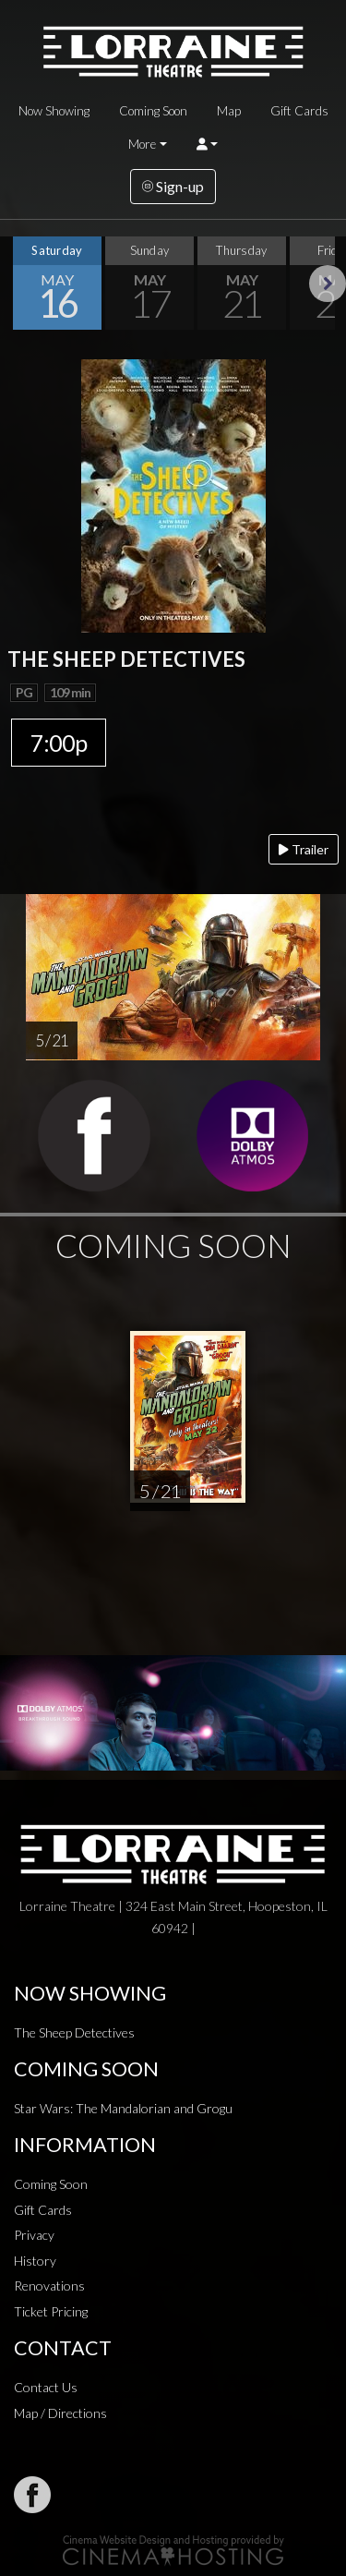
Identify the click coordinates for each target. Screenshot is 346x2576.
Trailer (303, 849)
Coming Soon (153, 110)
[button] (207, 144)
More (142, 144)
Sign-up (173, 186)
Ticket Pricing (51, 2311)
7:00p (58, 742)
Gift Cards (299, 110)
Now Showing (53, 110)
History (35, 2260)
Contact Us (46, 2387)
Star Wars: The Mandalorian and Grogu (123, 2108)
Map (229, 110)
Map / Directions (60, 2413)
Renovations (49, 2285)
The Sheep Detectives (74, 2032)
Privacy (34, 2235)
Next (327, 283)
